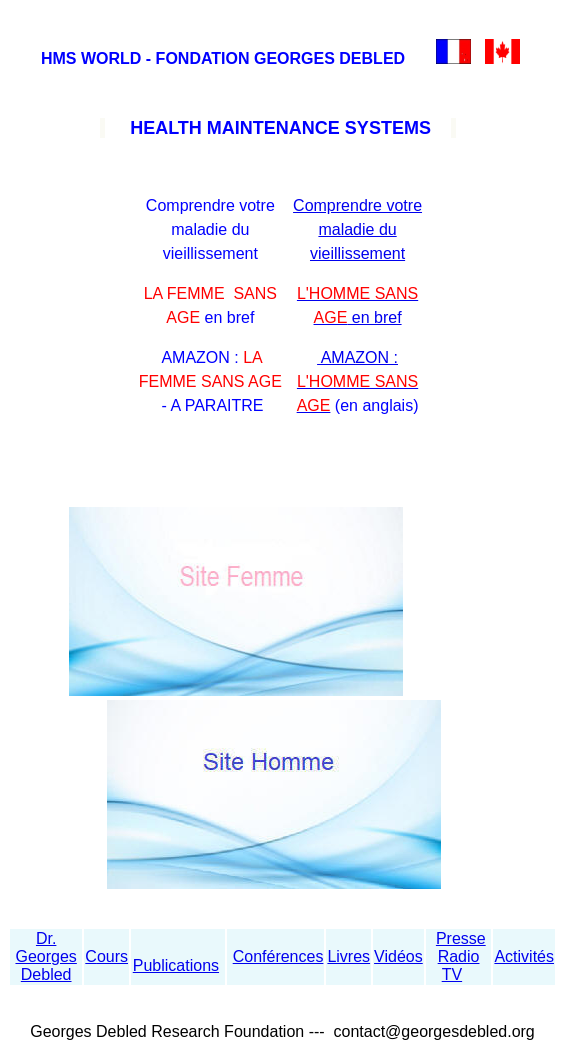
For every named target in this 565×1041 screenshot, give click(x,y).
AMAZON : (358, 381)
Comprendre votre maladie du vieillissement (357, 229)
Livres (348, 956)
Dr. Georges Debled (45, 956)
